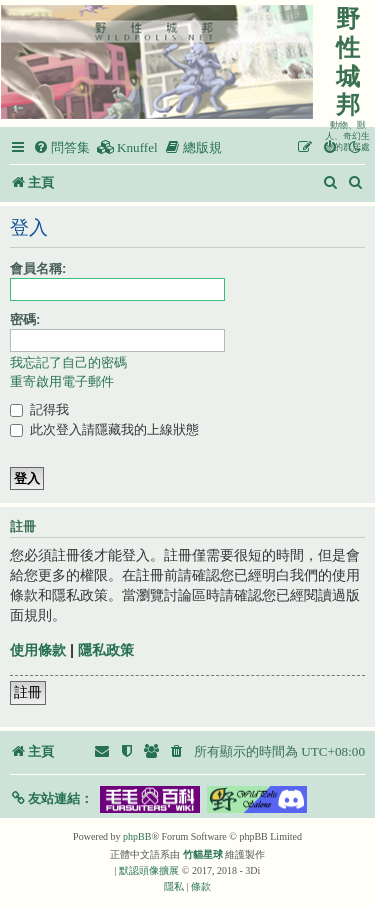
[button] (51, 798)
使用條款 (38, 650)
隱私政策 (106, 650)
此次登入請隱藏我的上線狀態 (104, 429)
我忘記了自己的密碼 (68, 362)
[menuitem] (61, 147)
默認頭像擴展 (149, 870)
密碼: (25, 319)
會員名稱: (38, 268)
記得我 (39, 409)
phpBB (137, 836)
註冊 (28, 692)
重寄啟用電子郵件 (62, 381)
